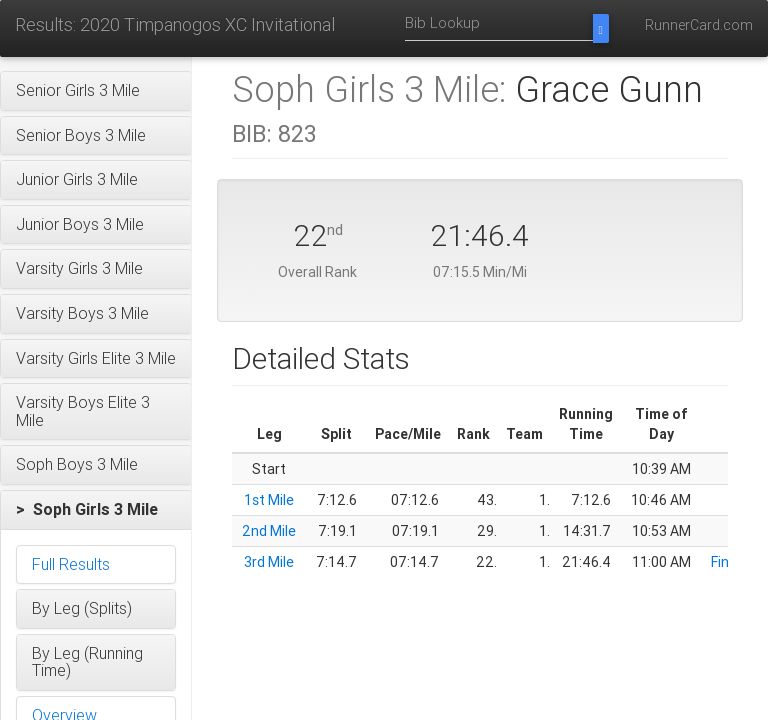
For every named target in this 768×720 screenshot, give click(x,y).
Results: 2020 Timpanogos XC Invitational (175, 24)
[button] (96, 91)
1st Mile (269, 500)
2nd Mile (269, 531)
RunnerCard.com (699, 25)
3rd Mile (269, 562)
